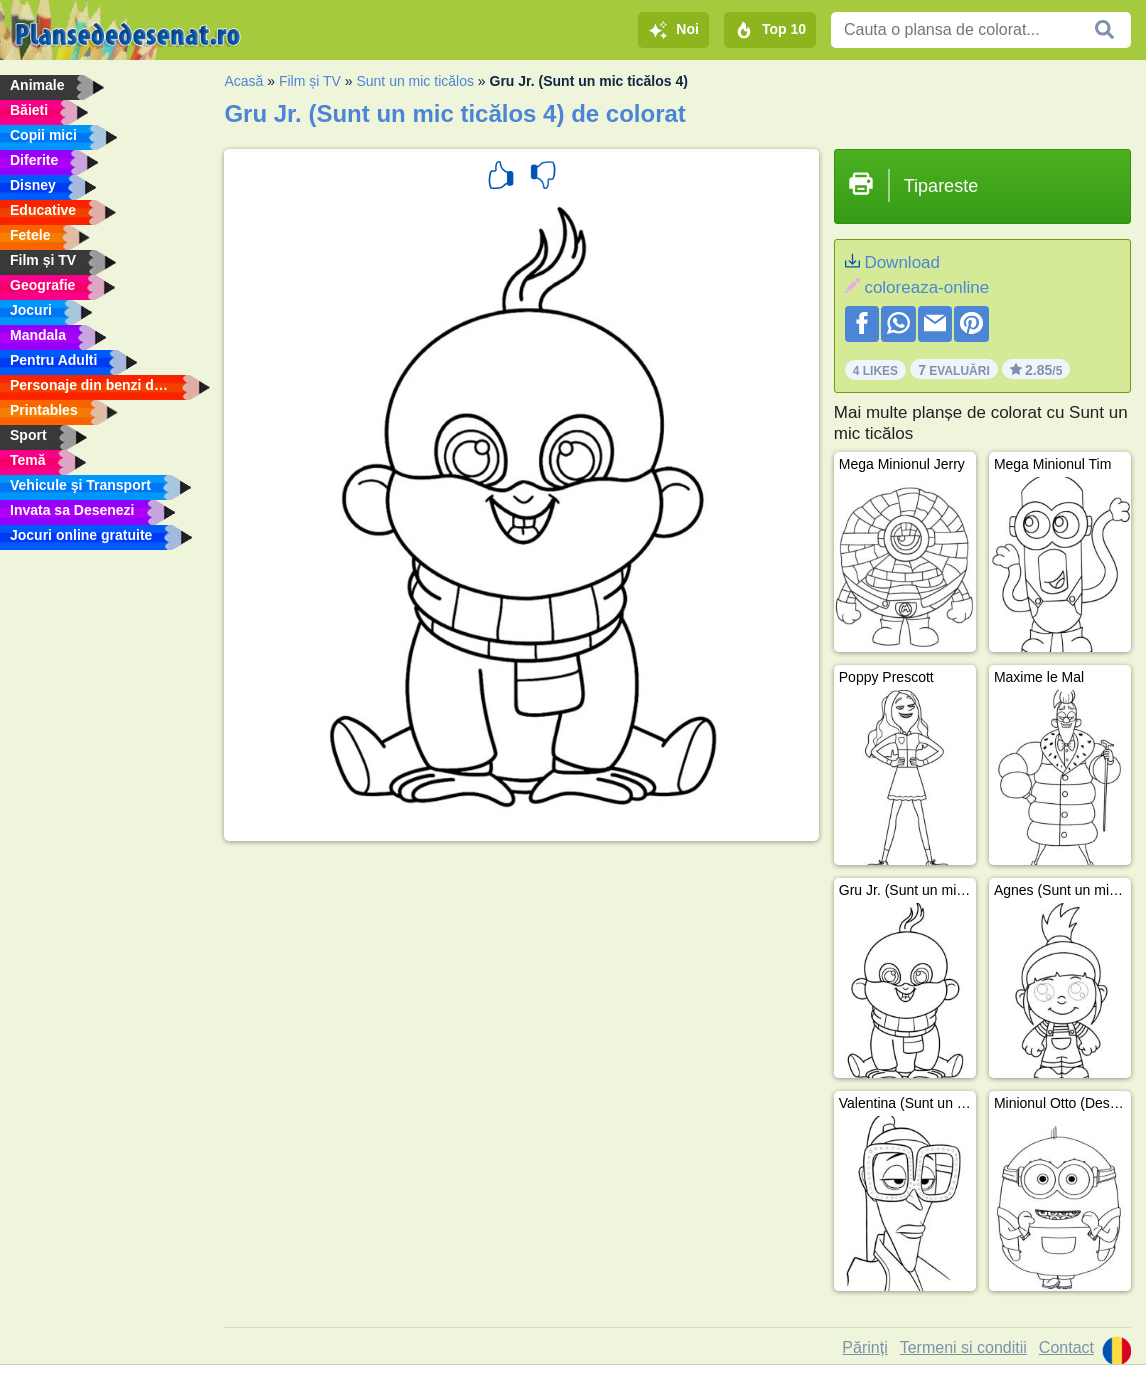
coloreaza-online (926, 287)
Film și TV (310, 81)
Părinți (864, 1347)
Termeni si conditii (963, 1347)
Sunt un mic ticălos (415, 81)
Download (902, 262)
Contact (1066, 1347)
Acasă (243, 81)
